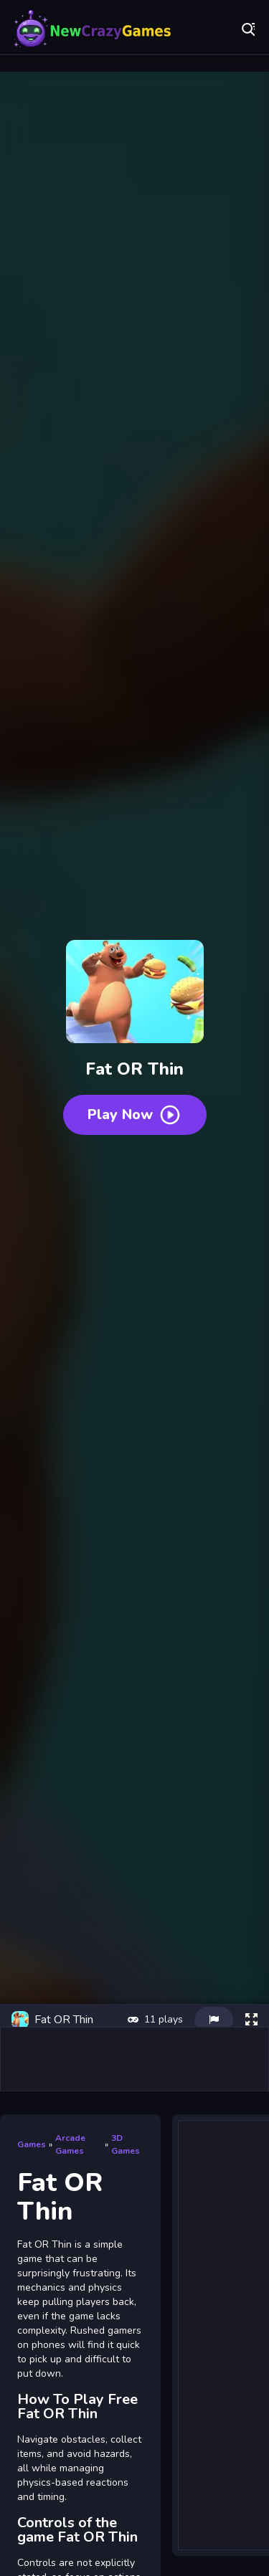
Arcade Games (70, 2144)
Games (31, 2144)
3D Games (125, 2144)
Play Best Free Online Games (93, 29)
